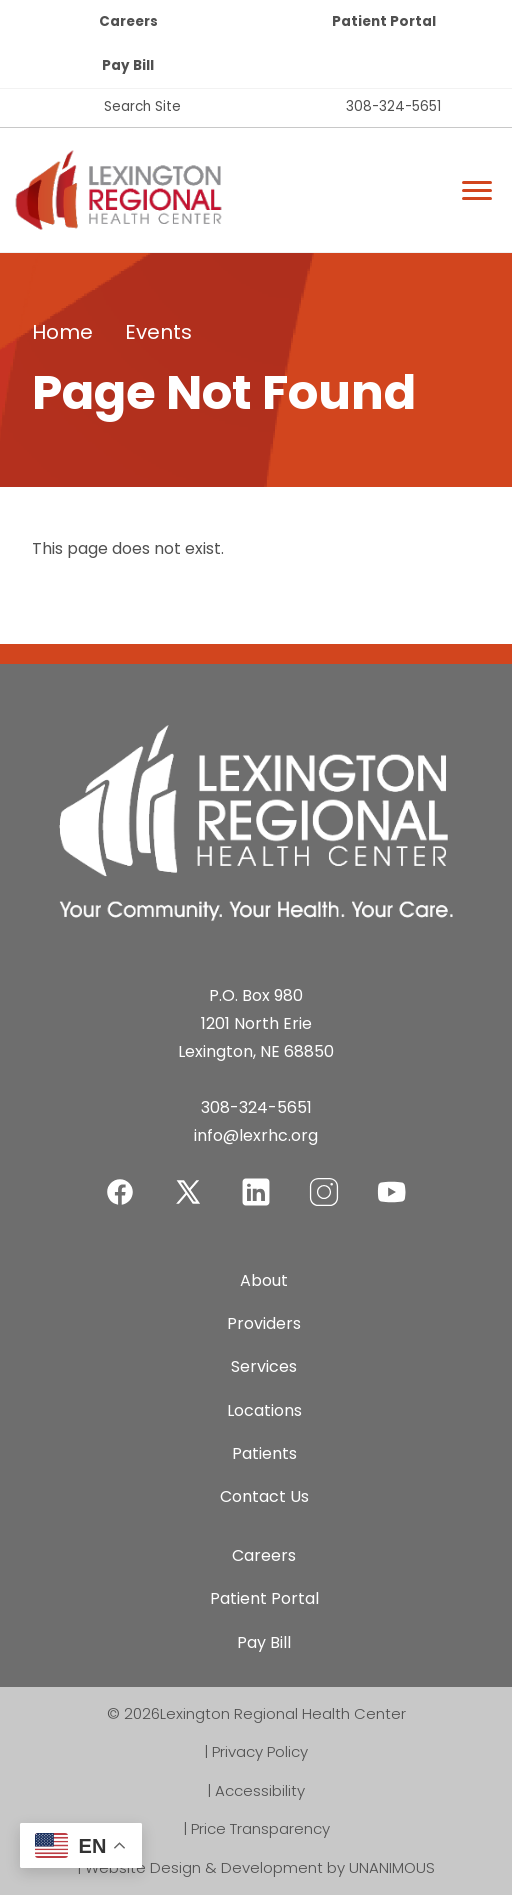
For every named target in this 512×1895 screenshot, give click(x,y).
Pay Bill (128, 65)
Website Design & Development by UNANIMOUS (260, 1867)
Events (158, 332)
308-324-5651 (393, 106)
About (264, 1280)
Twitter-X (188, 1191)
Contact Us (264, 1496)
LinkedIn (256, 1179)
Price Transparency (260, 1828)
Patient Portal (384, 21)
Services (264, 1366)
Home (62, 332)
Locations (264, 1410)
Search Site (142, 106)
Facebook (120, 1179)
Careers (128, 21)
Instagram (324, 1179)
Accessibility (260, 1790)
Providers (264, 1323)
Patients (264, 1453)
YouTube (392, 1179)
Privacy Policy (260, 1751)
